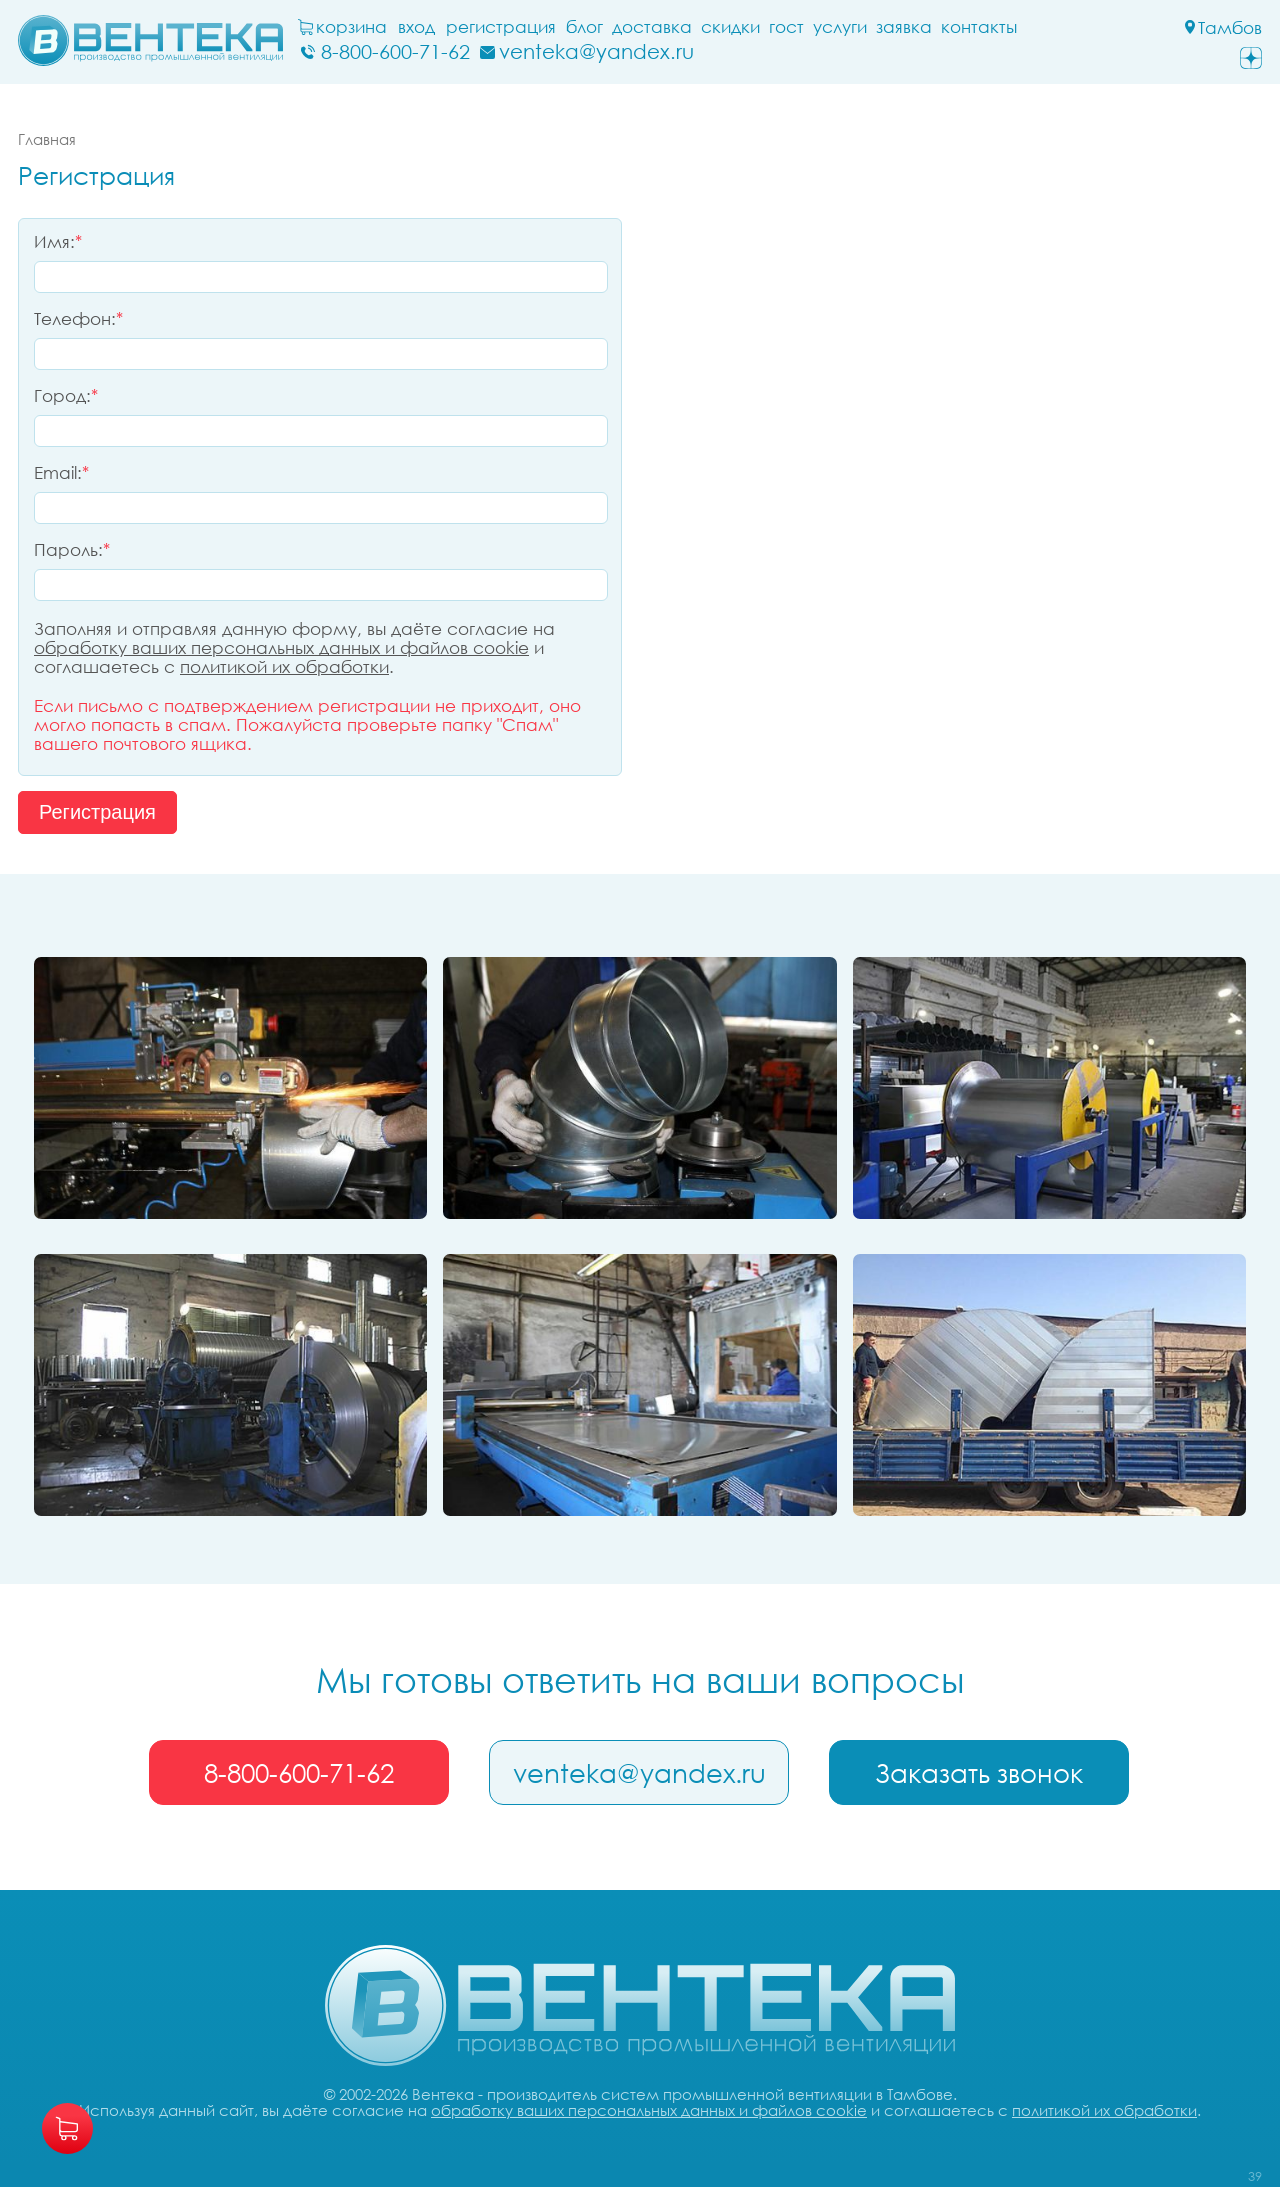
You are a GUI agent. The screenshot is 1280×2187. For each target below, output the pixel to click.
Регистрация (501, 27)
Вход (416, 27)
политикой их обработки (284, 666)
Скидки (730, 27)
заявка (904, 27)
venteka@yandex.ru (639, 1773)
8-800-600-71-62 (299, 1773)
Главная (47, 139)
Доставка (652, 27)
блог (584, 27)
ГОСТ (786, 27)
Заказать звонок (979, 1773)
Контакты (979, 27)
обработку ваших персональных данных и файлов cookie (281, 647)
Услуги (840, 27)
